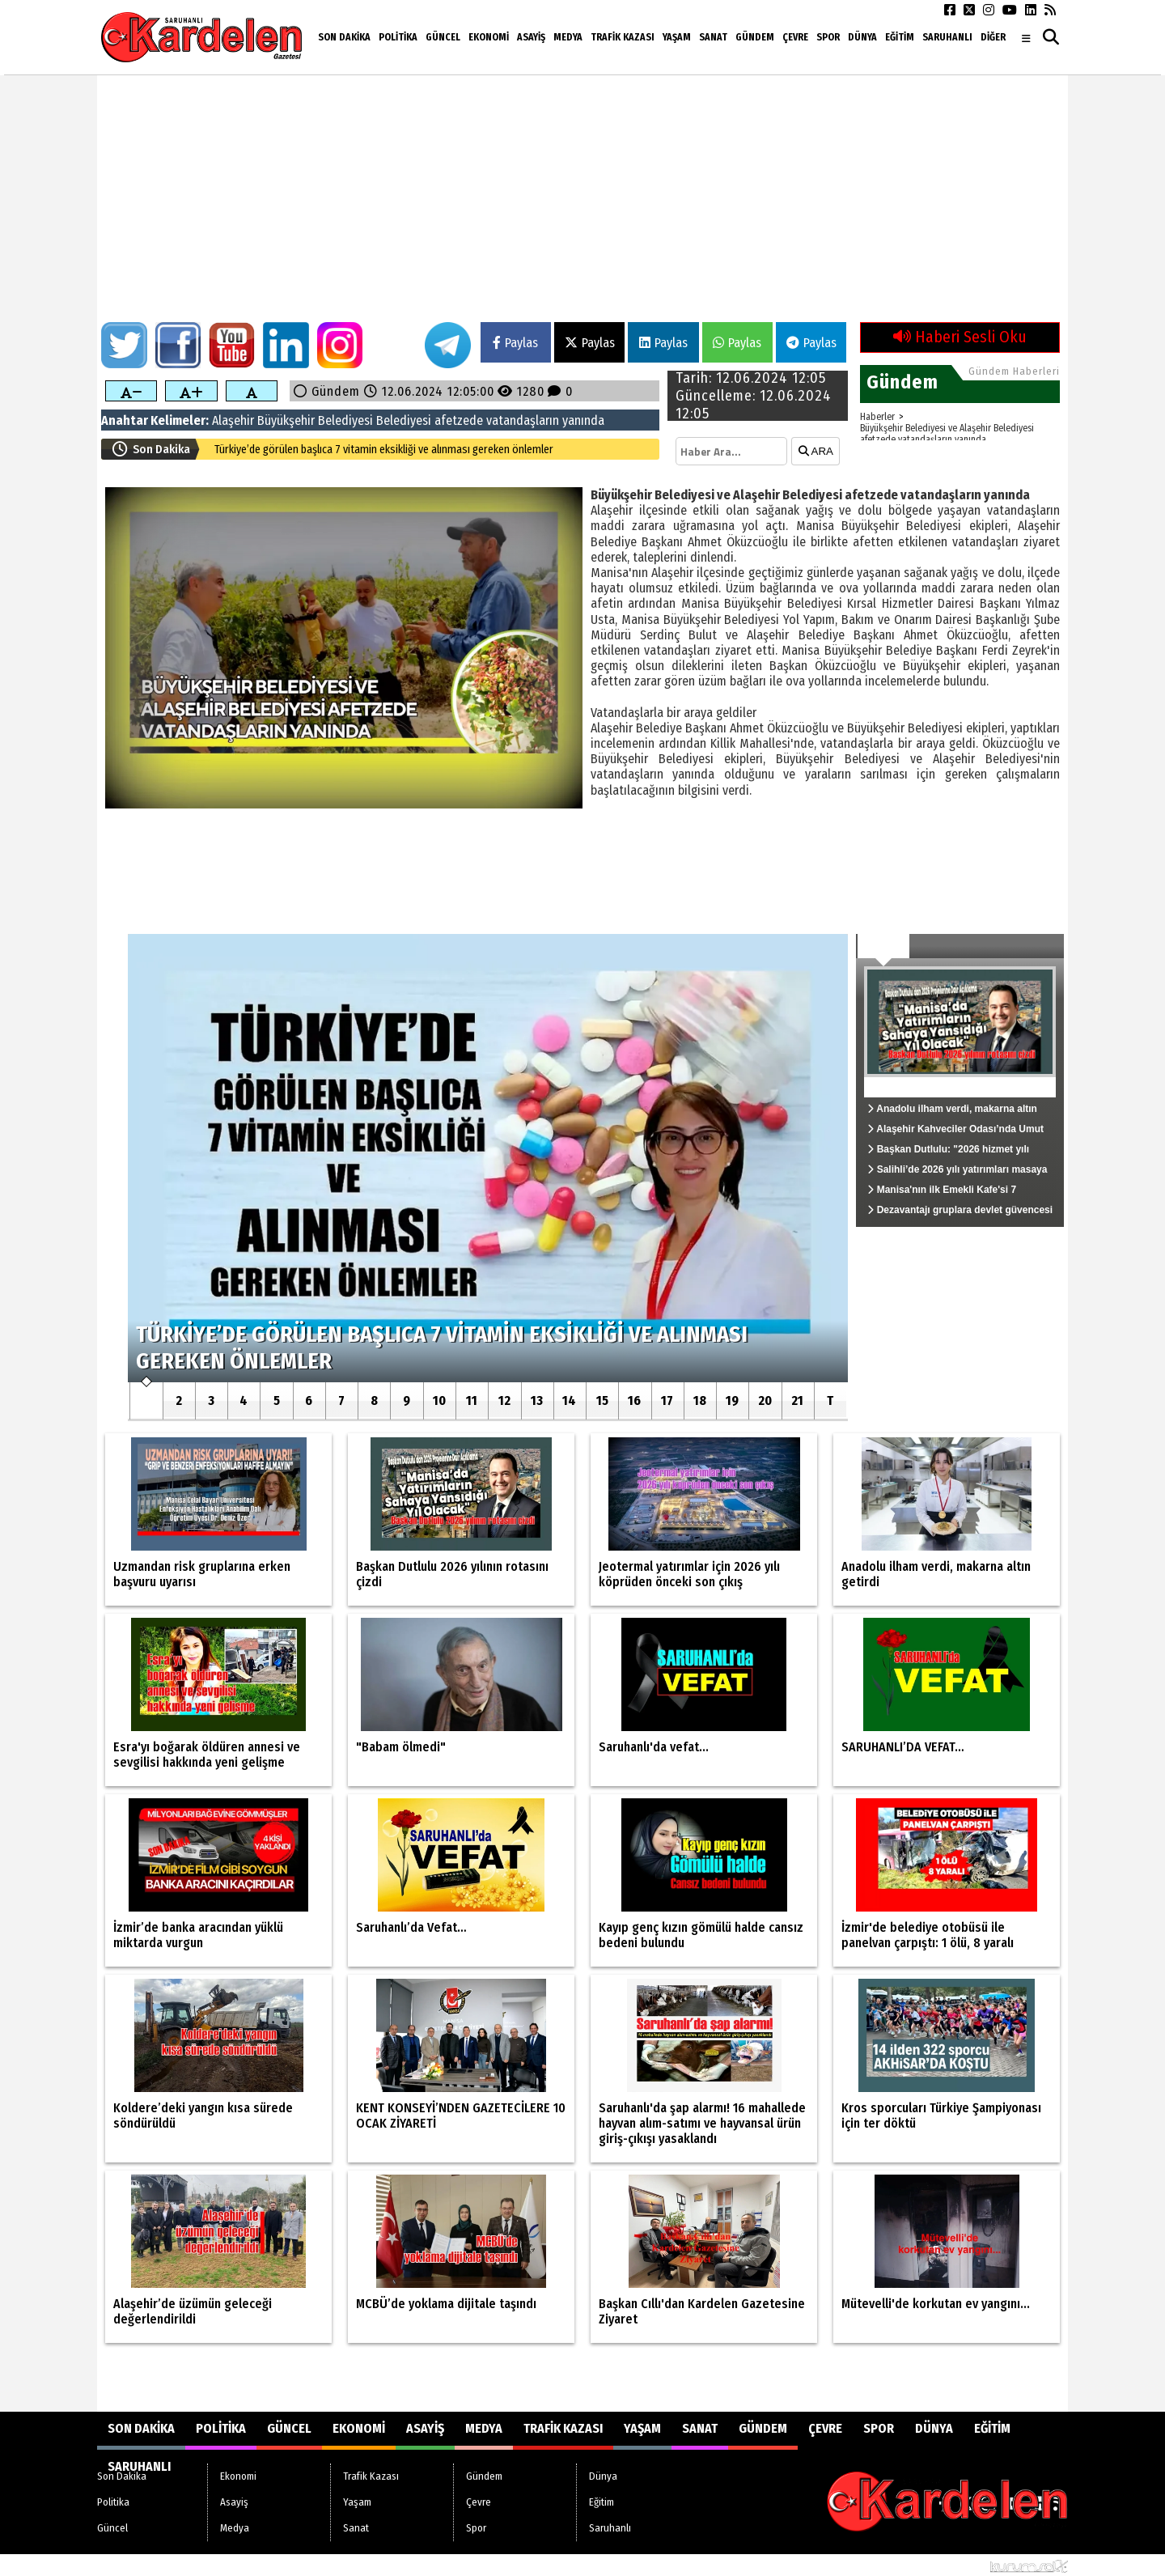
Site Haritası (136, 2565)
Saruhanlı (947, 37)
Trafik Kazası (623, 37)
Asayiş (531, 37)
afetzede (458, 420)
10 (439, 1400)
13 (537, 1400)
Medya (567, 37)
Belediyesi (345, 420)
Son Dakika (344, 37)
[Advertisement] (582, 200)
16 (634, 1400)
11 (471, 1400)
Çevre (795, 37)
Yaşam (677, 37)
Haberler (877, 416)
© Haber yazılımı (984, 2565)
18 (699, 1400)
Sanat (713, 37)
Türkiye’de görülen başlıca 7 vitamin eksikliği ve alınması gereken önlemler (383, 449)
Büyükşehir (286, 420)
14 (569, 1400)
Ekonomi (488, 37)
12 (504, 1400)
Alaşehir (233, 420)
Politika (398, 37)
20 (765, 1400)
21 (797, 1400)
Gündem (754, 37)
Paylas (515, 342)
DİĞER (993, 37)
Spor (828, 37)
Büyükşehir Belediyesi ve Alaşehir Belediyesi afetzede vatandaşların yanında (947, 433)
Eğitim (899, 37)
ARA (816, 451)
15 (602, 1400)
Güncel (443, 37)
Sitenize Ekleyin (223, 2565)
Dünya (862, 37)
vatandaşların (522, 420)
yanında (583, 420)
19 (732, 1400)
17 (667, 1400)
